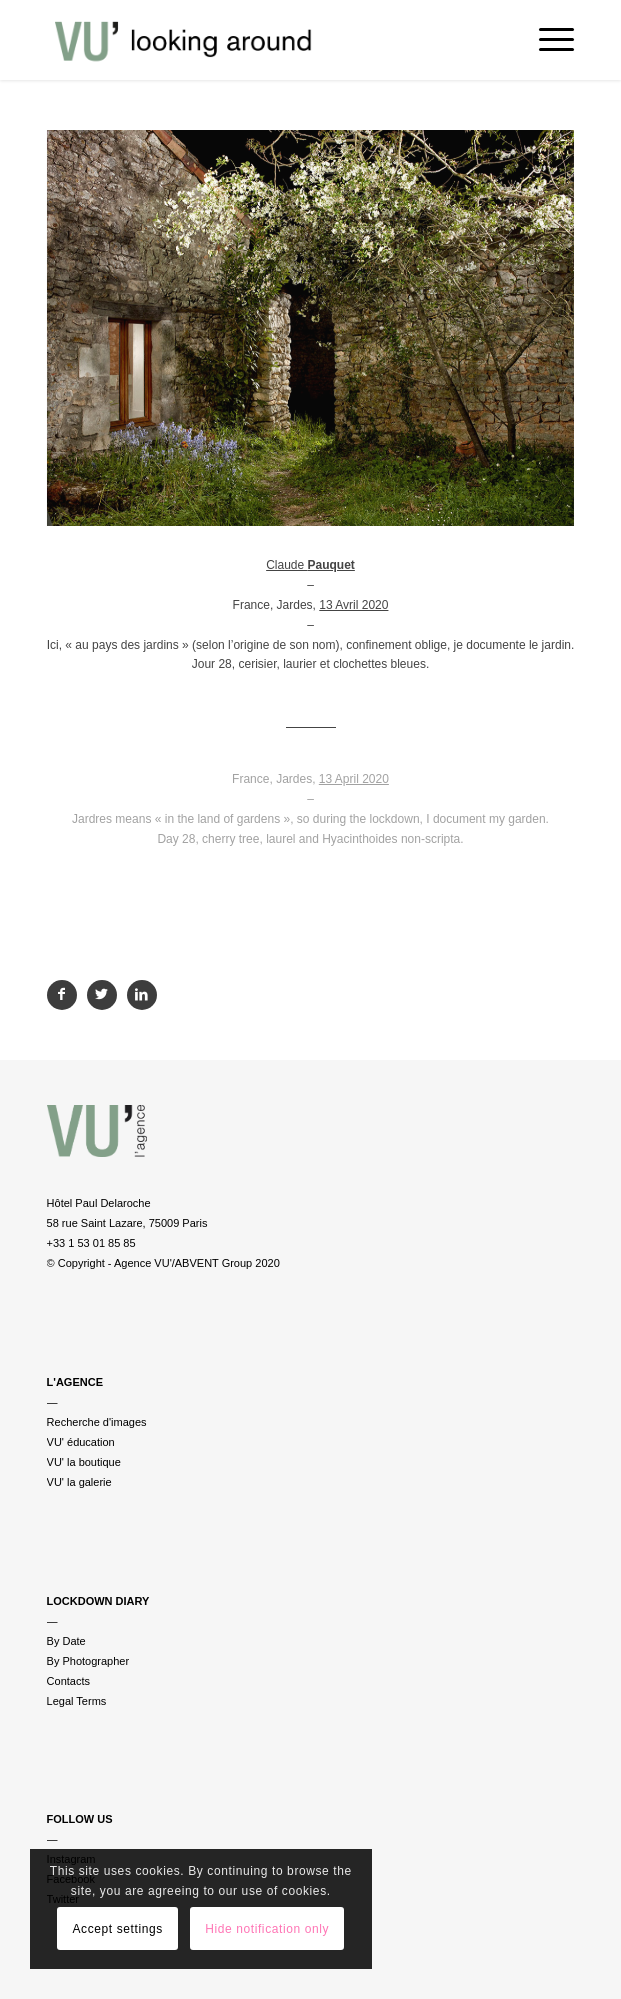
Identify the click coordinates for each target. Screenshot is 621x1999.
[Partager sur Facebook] (62, 995)
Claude (310, 565)
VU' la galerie (79, 1482)
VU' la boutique (84, 1462)
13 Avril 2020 (353, 605)
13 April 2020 (354, 779)
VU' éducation (81, 1442)
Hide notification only (267, 1929)
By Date (66, 1641)
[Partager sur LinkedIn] (142, 995)
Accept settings (117, 1929)
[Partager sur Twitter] (102, 995)
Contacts (68, 1681)
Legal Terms (77, 1701)
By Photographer (88, 1661)
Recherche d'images (97, 1422)
